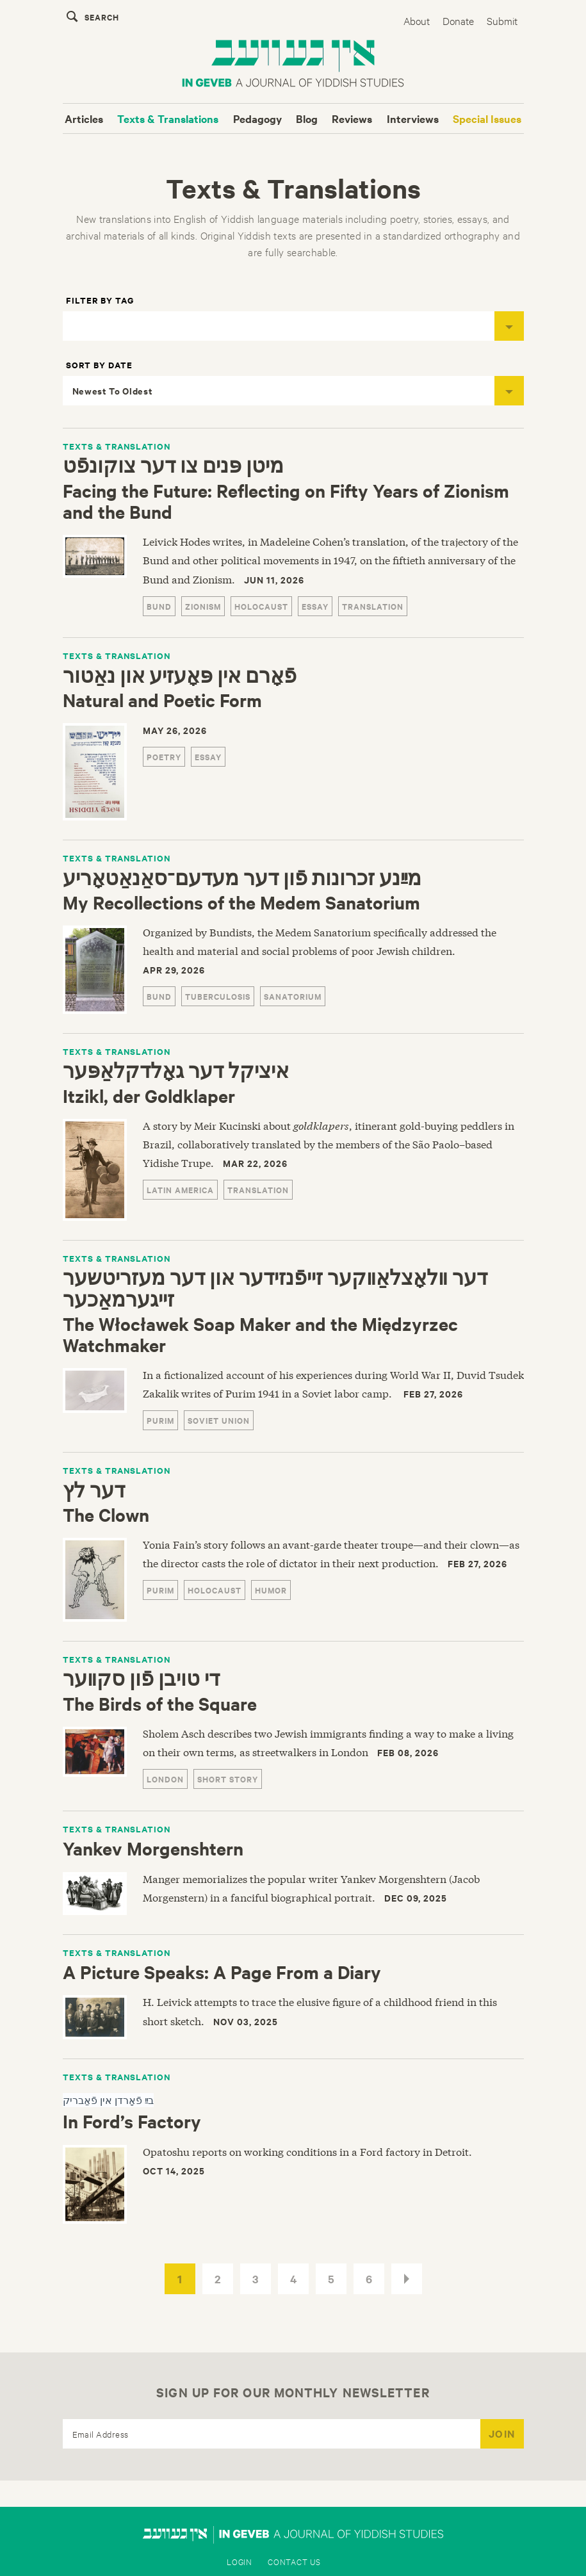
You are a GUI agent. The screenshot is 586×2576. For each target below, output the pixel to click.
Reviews (352, 118)
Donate (458, 20)
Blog (307, 118)
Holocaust (261, 606)
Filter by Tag (100, 300)
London (165, 1779)
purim (160, 1420)
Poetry (164, 757)
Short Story (227, 1779)
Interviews (413, 118)
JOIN (502, 2433)
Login (239, 2561)
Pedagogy (257, 118)
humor (271, 1590)
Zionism (203, 606)
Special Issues (487, 118)
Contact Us (294, 2561)
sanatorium (292, 996)
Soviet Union (219, 1420)
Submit (502, 20)
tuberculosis (217, 996)
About (416, 20)
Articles (84, 118)
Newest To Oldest (298, 390)
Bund (159, 606)
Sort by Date (99, 365)
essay (315, 606)
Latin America (180, 1190)
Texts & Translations (167, 118)
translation (372, 606)
